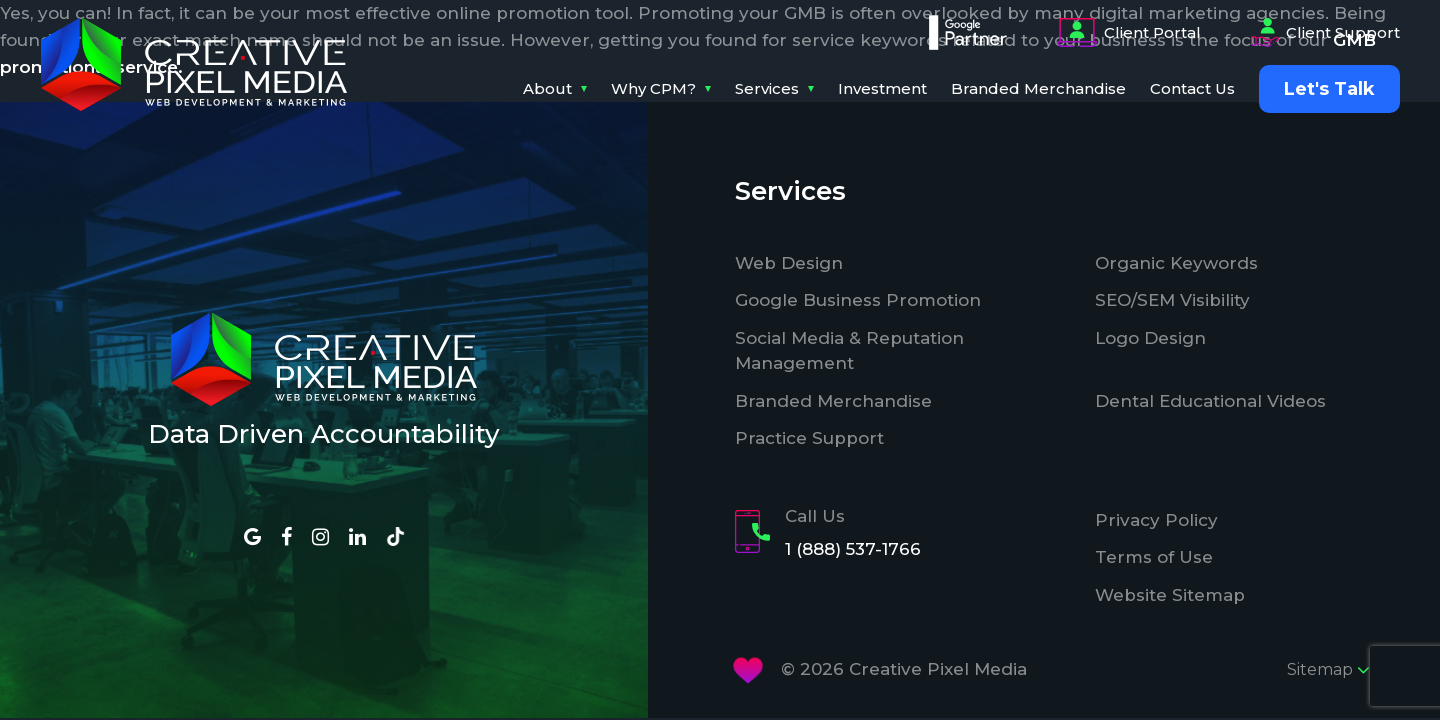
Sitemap (1328, 670)
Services (767, 88)
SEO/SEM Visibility (1172, 300)
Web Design (789, 263)
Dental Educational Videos (1210, 401)
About (547, 88)
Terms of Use (1154, 557)
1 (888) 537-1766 (853, 549)
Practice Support (809, 438)
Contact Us (1192, 88)
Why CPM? (653, 88)
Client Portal (1129, 33)
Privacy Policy (1156, 520)
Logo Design (1150, 338)
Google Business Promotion (858, 300)
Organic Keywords (1176, 263)
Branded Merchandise (1038, 88)
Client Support (1325, 33)
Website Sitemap (1170, 595)
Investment (882, 88)
